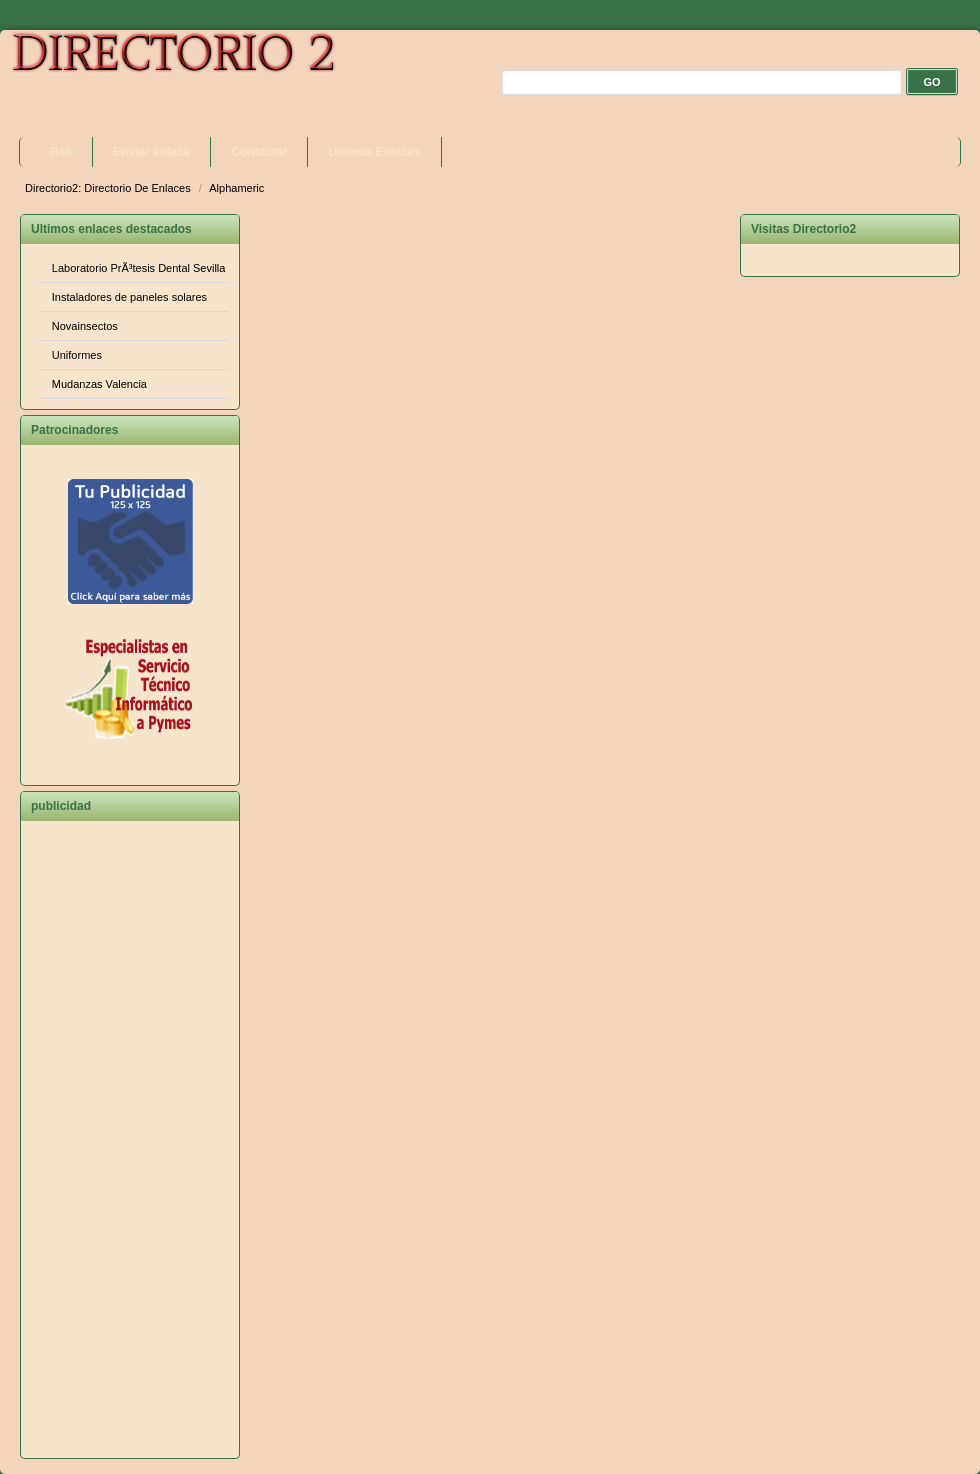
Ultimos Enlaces (374, 152)
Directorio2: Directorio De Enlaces (109, 188)
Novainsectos (85, 326)
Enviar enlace (151, 152)
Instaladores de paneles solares (129, 297)
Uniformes (77, 355)
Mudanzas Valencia (99, 384)
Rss (61, 152)
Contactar (259, 152)
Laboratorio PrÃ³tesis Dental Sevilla (139, 268)
